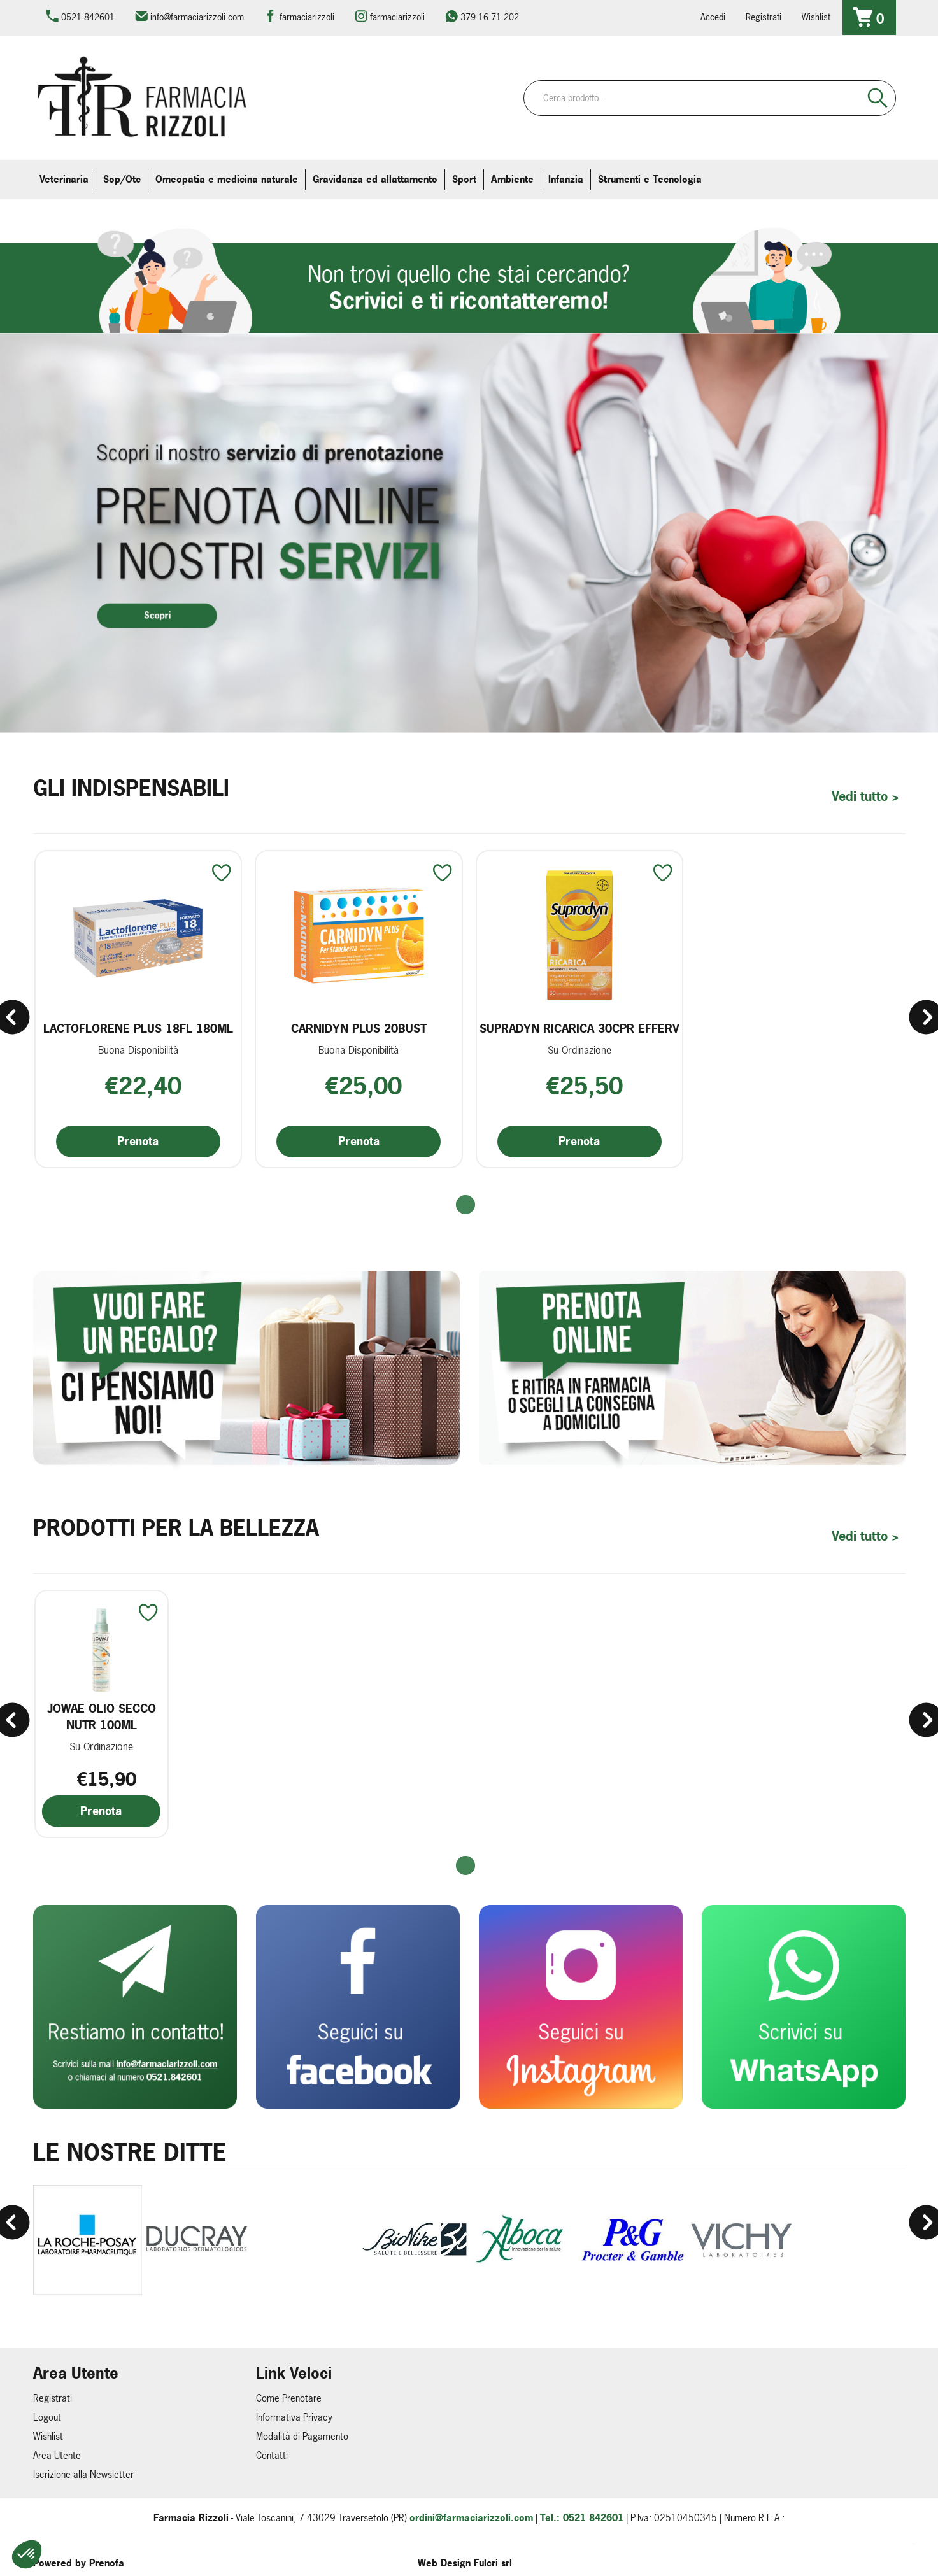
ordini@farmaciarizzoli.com (471, 2516)
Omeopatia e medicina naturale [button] (226, 179)
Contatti (272, 2454)
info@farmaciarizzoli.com (197, 17)
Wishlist (816, 17)
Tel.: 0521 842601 (581, 2516)
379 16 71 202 (489, 17)
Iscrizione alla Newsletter (83, 2473)
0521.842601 (88, 17)
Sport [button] (464, 179)
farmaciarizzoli (307, 17)
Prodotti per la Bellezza (176, 1526)
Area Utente (57, 2454)
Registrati (763, 17)
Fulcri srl (493, 2561)
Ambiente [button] (512, 179)
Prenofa (106, 2561)
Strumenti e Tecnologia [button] (650, 179)
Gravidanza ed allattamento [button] (375, 179)
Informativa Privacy (294, 2416)
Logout (47, 2416)
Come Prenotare (289, 2396)
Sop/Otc (122, 179)
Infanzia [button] (565, 179)
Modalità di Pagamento (302, 2435)
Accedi (712, 17)
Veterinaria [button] (64, 179)
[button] (469, 1203)
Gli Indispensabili (131, 786)
